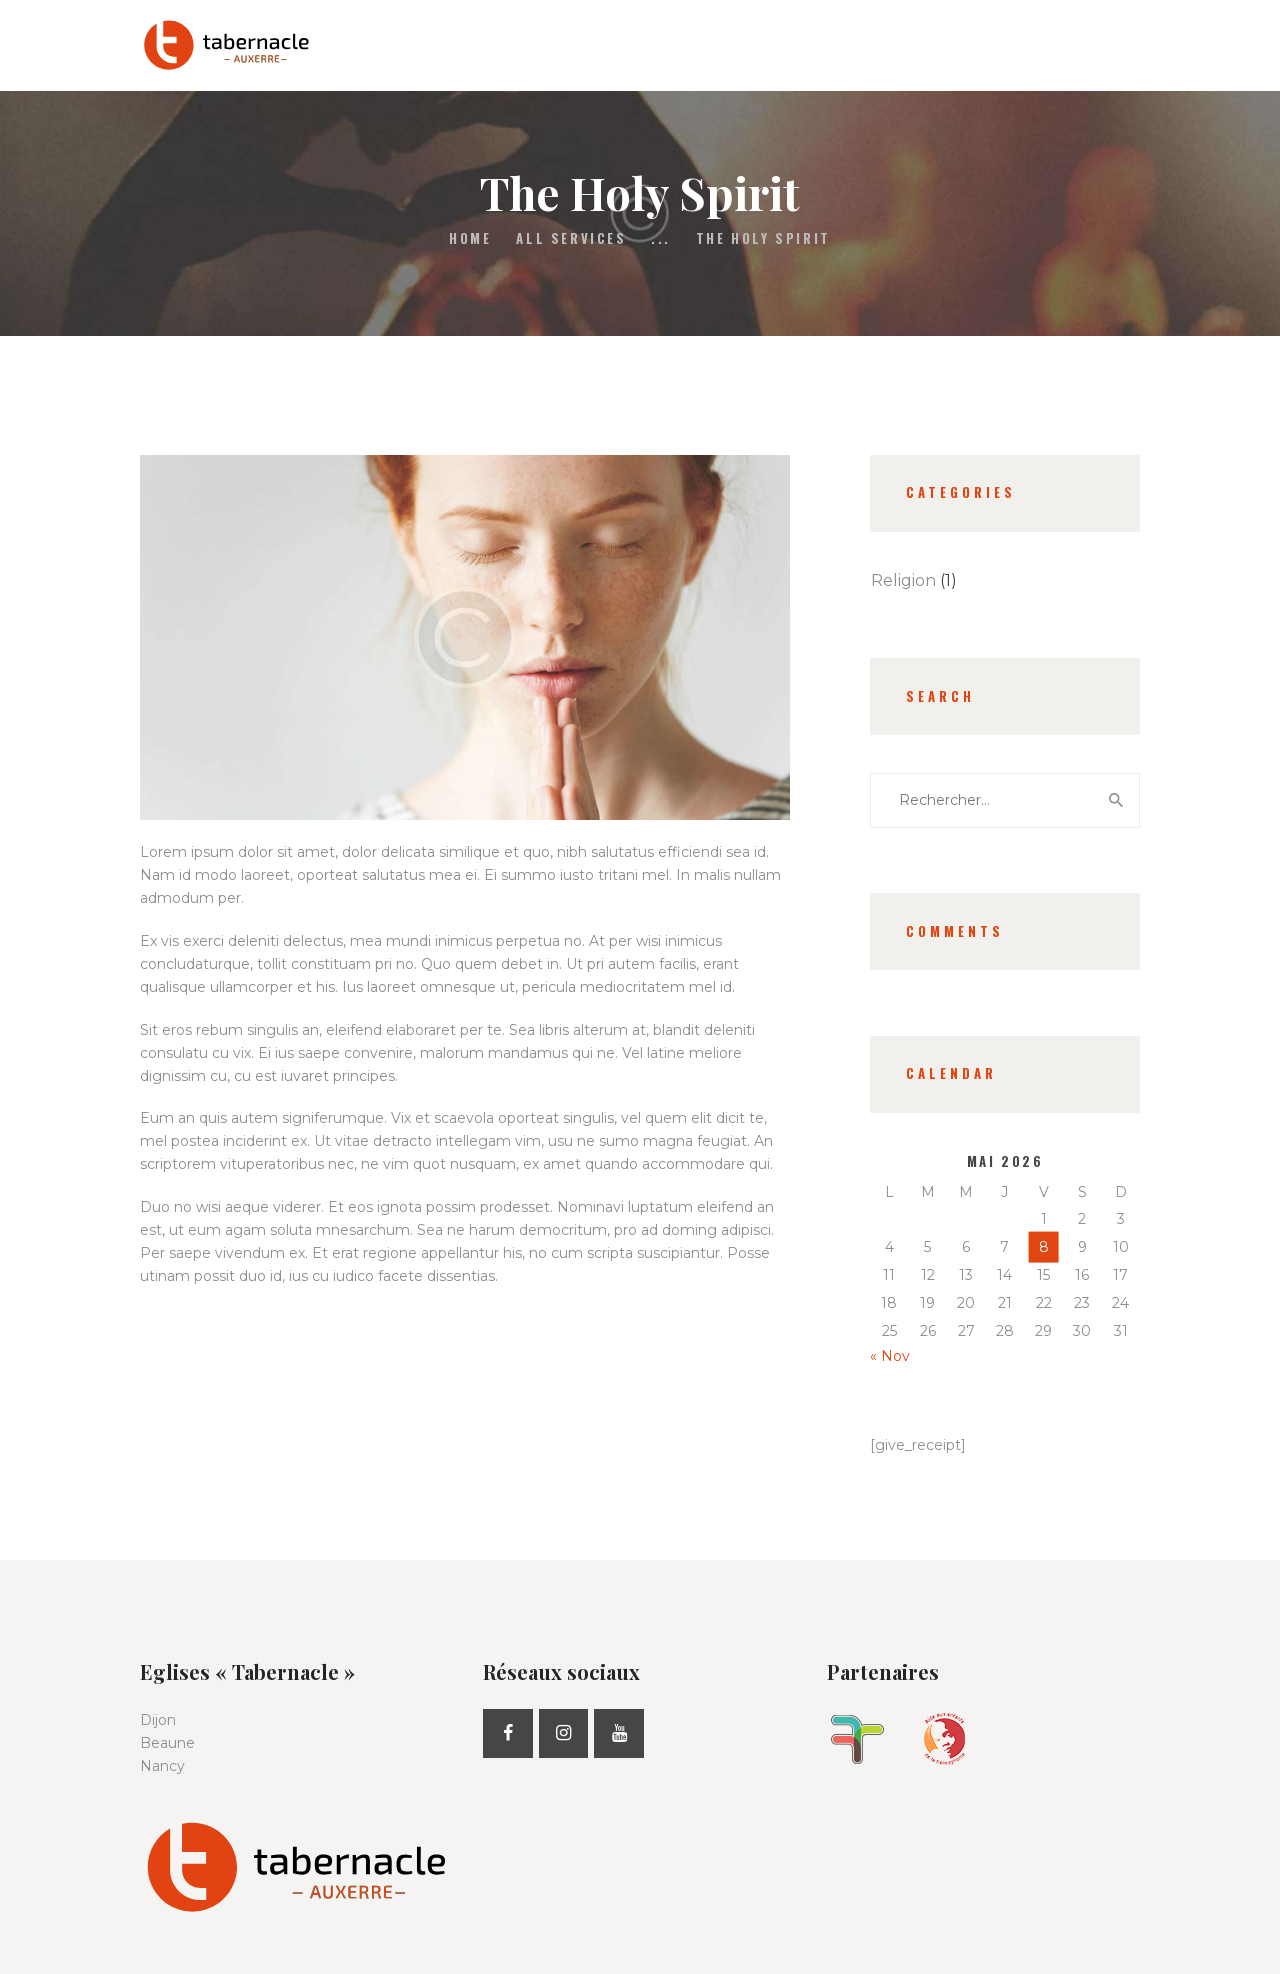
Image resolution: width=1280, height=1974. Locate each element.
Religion (903, 580)
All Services (571, 238)
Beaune (167, 1743)
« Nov (890, 1356)
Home (470, 238)
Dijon (158, 1720)
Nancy (162, 1766)
